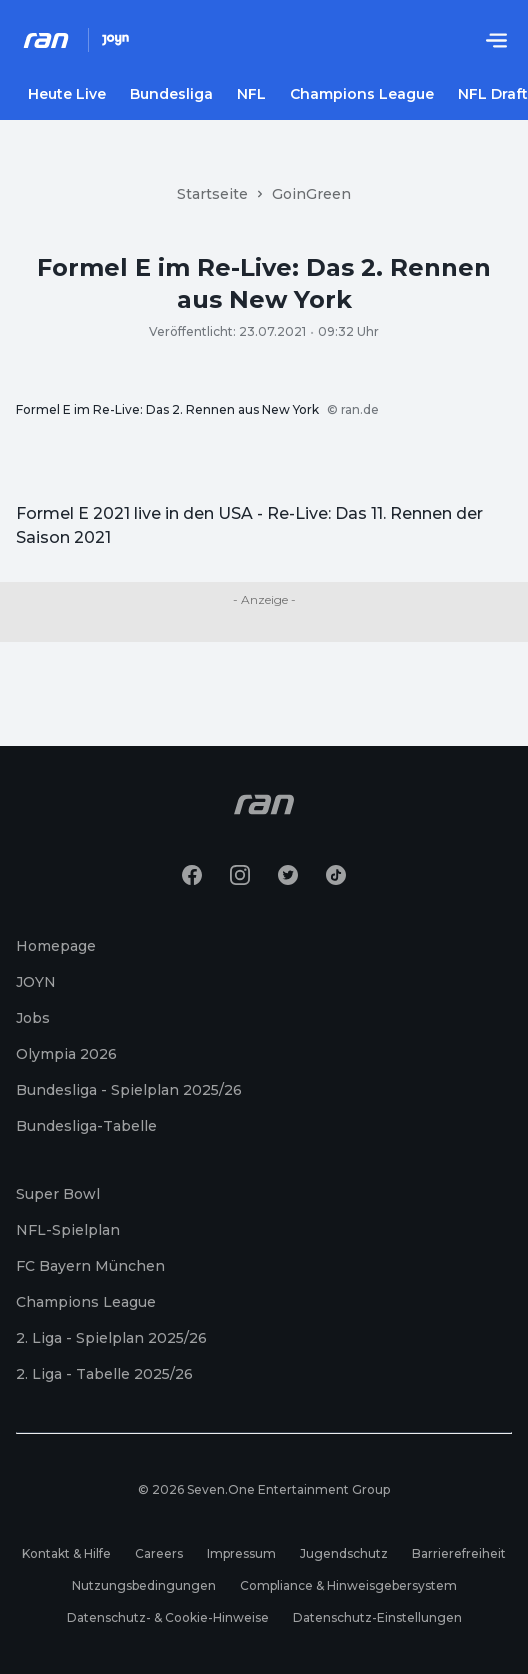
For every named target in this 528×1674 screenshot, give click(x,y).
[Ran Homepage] (46, 40)
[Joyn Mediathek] (115, 40)
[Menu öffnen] (496, 40)
